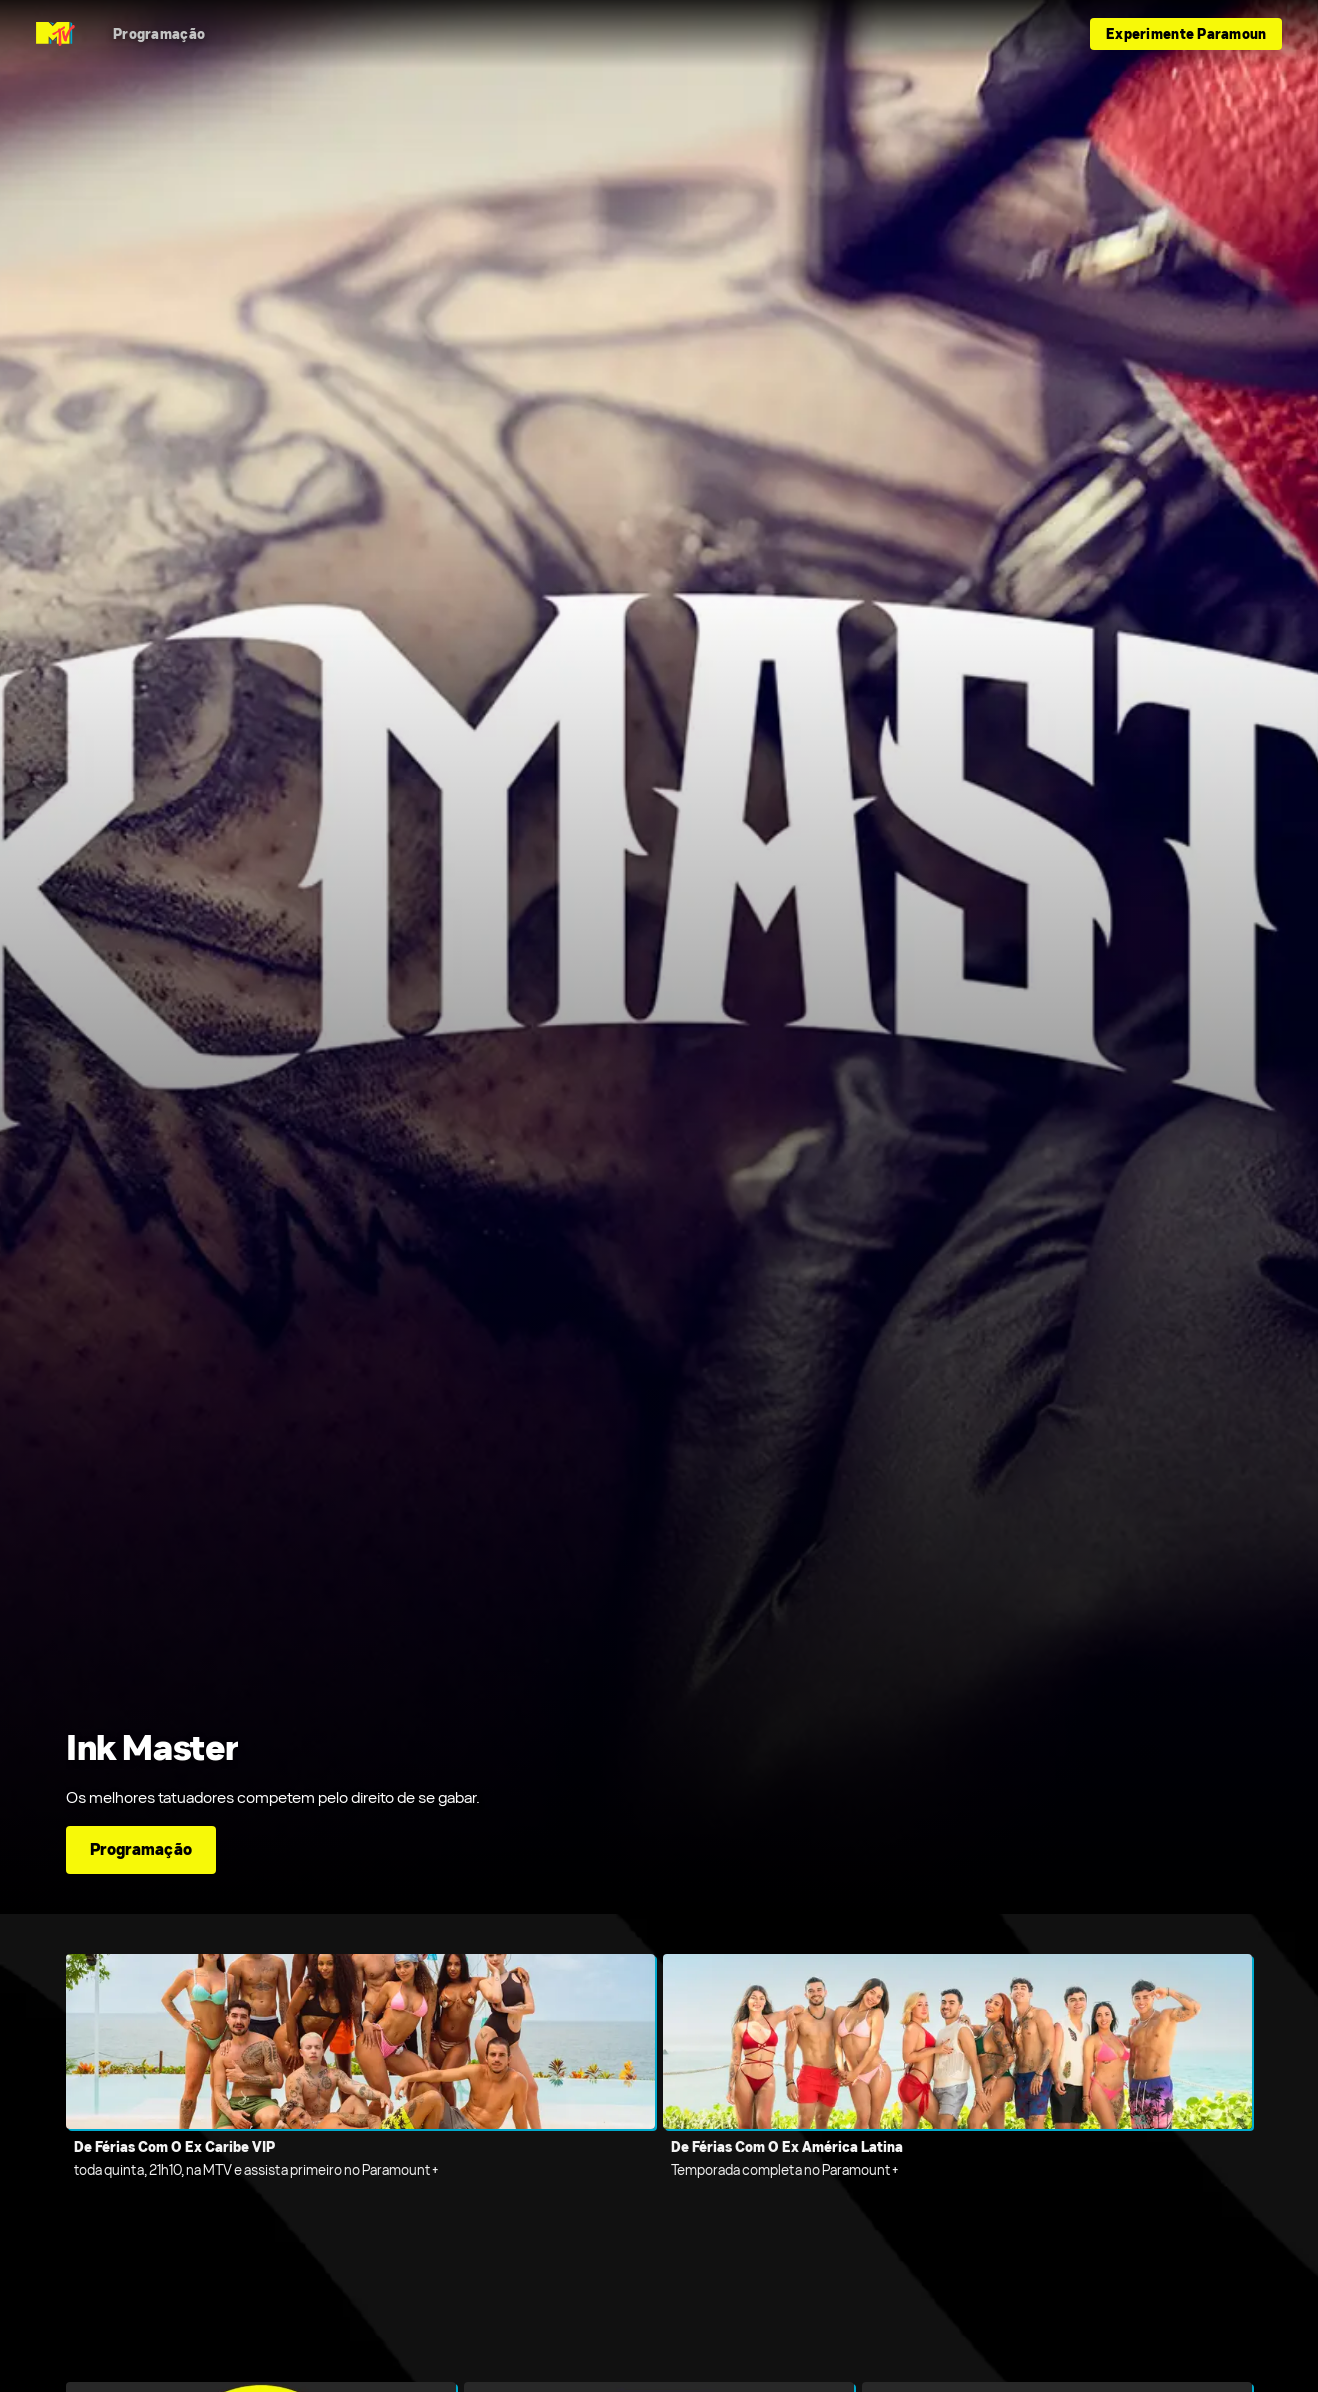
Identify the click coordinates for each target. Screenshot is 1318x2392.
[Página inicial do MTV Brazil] (55, 34)
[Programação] (159, 34)
